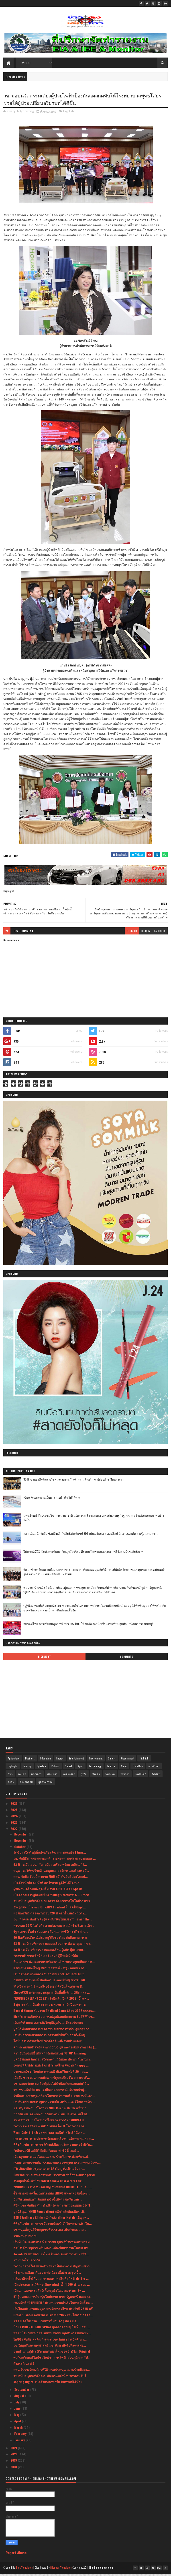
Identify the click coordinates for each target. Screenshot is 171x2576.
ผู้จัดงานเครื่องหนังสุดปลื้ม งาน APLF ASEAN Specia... (49, 1891)
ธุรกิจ (84, 1776)
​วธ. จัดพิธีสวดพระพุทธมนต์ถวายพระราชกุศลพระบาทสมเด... (54, 1860)
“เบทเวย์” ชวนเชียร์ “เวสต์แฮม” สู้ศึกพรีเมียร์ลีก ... (47, 1958)
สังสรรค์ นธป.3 (23, 2366)
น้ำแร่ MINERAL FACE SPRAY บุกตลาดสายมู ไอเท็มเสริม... (51, 2329)
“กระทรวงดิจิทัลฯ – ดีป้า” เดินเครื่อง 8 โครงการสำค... (50, 2128)
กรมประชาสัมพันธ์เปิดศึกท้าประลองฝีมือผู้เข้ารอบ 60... (50, 1982)
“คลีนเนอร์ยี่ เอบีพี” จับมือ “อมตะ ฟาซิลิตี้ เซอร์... (46, 2153)
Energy (59, 1761)
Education (45, 1761)
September (22, 2391)
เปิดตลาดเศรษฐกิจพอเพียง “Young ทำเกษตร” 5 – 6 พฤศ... (52, 1897)
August (19, 2398)
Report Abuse (16, 2555)
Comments (126, 1659)
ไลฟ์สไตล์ (140, 1776)
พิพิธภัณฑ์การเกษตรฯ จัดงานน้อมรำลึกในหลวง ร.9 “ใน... (52, 2225)
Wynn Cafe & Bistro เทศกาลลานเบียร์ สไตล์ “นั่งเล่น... (50, 2134)
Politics (55, 1768)
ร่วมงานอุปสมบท (24, 2238)
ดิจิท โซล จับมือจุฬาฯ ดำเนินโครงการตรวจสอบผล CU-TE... (53, 2207)
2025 (14, 1812)
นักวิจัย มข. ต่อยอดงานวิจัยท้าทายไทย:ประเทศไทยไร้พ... (51, 2116)
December (21, 1836)
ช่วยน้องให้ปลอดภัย (26, 2262)
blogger (132, 933)
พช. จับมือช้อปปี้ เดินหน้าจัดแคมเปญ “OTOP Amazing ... (51, 2055)
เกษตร (22, 1776)
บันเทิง (96, 1776)
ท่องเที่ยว (52, 1776)
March (19, 2429)
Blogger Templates (61, 2570)
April (18, 2423)
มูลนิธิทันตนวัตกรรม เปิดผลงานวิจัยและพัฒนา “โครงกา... (52, 2061)
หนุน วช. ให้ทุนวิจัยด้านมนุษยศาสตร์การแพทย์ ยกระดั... (51, 1873)
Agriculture (14, 1761)
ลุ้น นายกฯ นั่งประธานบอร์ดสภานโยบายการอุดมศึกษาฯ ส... (54, 1964)
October (20, 1849)
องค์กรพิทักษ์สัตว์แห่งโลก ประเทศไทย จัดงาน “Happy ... (51, 2067)
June (17, 2410)
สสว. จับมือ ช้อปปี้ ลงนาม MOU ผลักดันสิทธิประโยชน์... (50, 1879)
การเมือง (138, 1768)
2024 (14, 1818)
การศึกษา (153, 1768)
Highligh (144, 1761)
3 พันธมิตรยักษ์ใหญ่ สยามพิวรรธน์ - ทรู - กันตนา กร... (50, 1970)
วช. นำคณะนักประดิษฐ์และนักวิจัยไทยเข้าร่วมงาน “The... (52, 1921)
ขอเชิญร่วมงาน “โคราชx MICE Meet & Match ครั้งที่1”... (50, 2110)
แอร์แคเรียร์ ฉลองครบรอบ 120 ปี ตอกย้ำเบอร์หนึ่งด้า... (50, 1915)
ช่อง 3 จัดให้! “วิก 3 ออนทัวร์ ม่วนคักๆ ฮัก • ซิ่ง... (46, 2323)
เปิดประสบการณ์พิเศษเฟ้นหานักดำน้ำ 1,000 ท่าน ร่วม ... (51, 2286)
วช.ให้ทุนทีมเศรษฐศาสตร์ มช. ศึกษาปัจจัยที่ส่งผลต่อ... (49, 2347)
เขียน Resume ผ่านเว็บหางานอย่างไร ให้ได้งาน (51, 1499)
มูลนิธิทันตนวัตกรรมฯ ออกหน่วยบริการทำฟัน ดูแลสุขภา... (52, 2031)
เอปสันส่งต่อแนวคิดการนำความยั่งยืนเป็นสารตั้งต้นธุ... (50, 2037)
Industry (27, 1768)
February (20, 2436)
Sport (80, 1768)
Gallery (112, 1761)
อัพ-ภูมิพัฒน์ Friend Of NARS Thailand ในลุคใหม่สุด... (49, 1909)
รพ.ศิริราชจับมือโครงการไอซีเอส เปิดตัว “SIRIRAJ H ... (50, 2122)
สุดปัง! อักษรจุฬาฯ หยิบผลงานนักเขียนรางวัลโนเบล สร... (51, 2250)
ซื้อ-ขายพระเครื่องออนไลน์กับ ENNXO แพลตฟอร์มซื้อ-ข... (51, 2195)
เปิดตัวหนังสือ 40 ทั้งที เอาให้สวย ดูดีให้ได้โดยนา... (47, 1885)
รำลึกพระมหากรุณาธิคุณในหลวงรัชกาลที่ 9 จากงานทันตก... (54, 2098)
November (21, 1842)
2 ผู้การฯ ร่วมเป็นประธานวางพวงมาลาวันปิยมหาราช (49, 2007)
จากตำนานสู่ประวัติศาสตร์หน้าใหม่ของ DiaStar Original (51, 2353)
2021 (14, 2450)
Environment (95, 1761)
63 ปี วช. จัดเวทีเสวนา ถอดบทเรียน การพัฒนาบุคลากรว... (52, 1946)
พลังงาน (110, 1776)
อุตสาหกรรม (45, 1784)
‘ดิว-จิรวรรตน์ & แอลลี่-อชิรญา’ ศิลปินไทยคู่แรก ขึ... (48, 1988)
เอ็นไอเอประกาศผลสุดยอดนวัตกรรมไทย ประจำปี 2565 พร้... (54, 2311)
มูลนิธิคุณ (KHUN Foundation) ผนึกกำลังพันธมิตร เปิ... (49, 2213)
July (17, 2404)
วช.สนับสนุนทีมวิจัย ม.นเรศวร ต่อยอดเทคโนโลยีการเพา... (53, 1903)
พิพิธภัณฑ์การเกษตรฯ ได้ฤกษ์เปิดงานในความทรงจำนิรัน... (53, 2146)
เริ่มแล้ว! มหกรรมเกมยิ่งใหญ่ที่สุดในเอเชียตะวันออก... (49, 2025)
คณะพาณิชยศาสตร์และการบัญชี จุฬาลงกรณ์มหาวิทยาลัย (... (55, 2049)
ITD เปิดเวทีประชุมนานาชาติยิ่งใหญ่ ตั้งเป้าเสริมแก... (49, 2171)
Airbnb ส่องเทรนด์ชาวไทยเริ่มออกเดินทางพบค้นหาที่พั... (51, 2256)
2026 (14, 1805)
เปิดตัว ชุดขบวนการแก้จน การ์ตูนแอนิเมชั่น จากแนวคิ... (51, 2079)
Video (124, 1768)
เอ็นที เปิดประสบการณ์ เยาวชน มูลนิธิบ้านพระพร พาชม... (52, 2244)
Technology (95, 1768)
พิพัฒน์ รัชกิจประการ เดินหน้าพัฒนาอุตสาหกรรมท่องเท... (52, 2335)
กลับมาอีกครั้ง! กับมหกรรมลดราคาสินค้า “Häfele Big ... (51, 2280)
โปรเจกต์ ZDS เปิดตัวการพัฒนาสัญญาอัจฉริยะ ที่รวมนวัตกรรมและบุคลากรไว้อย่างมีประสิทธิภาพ (83, 1554)
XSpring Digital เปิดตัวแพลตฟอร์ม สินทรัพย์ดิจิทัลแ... (49, 2384)
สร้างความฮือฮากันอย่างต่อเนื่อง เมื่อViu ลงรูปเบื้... (47, 2274)
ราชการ (124, 1776)
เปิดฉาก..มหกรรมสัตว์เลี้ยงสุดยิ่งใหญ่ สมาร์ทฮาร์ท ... (49, 2292)
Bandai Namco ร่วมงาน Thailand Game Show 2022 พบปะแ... (54, 2013)
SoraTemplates (24, 2570)
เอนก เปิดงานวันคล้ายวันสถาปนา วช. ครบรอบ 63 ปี (48, 1976)
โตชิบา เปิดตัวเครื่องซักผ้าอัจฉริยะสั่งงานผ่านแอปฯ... (49, 2043)
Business (30, 1761)
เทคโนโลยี (69, 1776)
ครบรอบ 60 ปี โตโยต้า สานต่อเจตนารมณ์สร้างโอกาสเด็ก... (53, 1927)
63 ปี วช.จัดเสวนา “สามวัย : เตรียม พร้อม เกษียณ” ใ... (50, 1866)
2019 (14, 2463)
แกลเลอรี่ (36, 1776)
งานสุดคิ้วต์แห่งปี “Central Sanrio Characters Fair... (48, 2183)
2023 (14, 1824)
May (17, 2417)
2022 (14, 1831)
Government (127, 1761)
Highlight (69, 113)
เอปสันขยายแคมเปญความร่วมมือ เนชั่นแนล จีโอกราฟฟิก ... (54, 2104)
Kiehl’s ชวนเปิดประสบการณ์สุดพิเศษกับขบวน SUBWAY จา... (54, 2019)
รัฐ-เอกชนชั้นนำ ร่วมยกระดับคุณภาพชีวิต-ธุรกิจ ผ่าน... (50, 1933)
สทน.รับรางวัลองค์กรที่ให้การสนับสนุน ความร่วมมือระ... (51, 2372)
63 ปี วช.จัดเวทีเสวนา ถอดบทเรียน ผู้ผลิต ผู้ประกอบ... (49, 1952)
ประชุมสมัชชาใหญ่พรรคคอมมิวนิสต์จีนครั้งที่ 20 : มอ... (50, 2073)
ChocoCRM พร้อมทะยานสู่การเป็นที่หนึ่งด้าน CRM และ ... (51, 1994)
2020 (14, 2456)
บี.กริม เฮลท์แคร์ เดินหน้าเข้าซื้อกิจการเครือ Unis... (47, 2201)
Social (68, 1768)
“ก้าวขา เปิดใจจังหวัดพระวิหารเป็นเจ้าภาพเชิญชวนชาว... (52, 2268)
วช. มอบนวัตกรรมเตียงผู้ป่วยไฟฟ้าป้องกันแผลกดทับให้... (51, 2085)
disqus (145, 933)
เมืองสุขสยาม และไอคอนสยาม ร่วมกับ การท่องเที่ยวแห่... (51, 2159)
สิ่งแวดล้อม (26, 1784)
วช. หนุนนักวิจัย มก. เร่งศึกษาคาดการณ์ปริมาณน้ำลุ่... (50, 2092)
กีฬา (10, 1776)
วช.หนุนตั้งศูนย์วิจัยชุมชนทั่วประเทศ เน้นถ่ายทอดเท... (49, 2232)
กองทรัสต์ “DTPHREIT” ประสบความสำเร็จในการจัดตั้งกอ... (53, 2305)
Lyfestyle (41, 1768)
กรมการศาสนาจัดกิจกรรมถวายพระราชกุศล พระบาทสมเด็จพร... (57, 2165)
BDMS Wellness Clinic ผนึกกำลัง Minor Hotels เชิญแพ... (51, 2219)
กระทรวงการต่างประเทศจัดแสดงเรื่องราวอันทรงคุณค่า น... (53, 2140)
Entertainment (76, 1761)
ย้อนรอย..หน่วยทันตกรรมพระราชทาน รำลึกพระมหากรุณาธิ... (55, 2177)
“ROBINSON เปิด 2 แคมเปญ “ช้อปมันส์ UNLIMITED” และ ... (52, 2189)
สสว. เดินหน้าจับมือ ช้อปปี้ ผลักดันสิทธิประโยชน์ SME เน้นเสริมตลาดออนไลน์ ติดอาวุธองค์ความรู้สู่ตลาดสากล (90, 1536)
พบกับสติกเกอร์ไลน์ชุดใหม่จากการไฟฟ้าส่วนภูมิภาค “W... (51, 2359)
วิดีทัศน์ (156, 1776)
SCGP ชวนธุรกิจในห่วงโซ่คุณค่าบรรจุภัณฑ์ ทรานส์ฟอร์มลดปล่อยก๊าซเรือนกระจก (73, 1481)
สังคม (11, 1784)
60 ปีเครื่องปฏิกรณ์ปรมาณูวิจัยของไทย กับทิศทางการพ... (51, 1939)
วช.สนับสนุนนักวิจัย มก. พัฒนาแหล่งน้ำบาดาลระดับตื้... (51, 2378)
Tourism (111, 1768)
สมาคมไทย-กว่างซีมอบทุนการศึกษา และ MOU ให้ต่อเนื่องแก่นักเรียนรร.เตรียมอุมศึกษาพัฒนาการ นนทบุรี (88, 1626)
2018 (14, 2469)
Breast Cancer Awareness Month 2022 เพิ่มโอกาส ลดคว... (53, 2317)
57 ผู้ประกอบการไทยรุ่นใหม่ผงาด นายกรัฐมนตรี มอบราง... (52, 2299)
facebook (159, 933)
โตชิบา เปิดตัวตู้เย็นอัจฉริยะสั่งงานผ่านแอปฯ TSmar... (49, 1854)
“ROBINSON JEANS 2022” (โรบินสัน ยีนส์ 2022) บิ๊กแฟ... (51, 2000)
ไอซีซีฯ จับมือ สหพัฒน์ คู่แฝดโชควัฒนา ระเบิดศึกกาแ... (50, 2341)
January (20, 2442)
